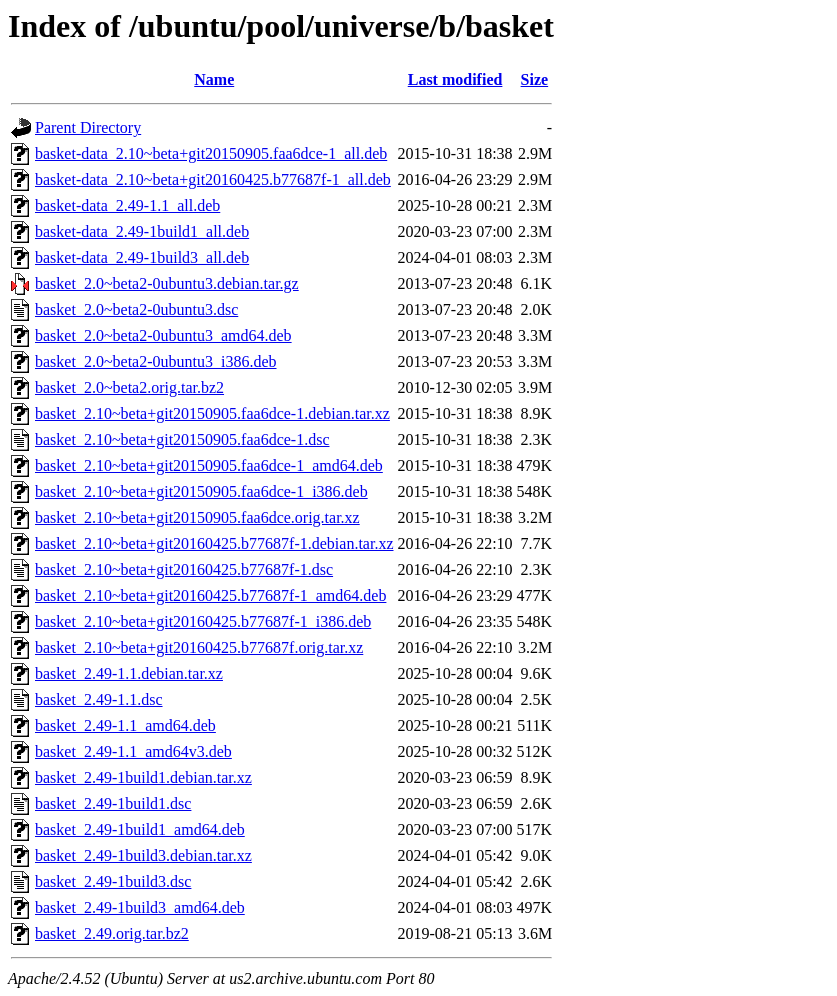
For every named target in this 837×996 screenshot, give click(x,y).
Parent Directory (88, 127)
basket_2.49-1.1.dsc (99, 699)
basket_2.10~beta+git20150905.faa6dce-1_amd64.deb (209, 465)
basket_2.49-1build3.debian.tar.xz (143, 855)
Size (535, 79)
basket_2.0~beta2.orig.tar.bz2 (129, 387)
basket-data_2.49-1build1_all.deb (142, 231)
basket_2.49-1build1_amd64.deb (140, 829)
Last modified (455, 79)
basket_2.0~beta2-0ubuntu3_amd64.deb (163, 335)
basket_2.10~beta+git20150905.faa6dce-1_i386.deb (201, 491)
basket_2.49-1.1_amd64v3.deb (133, 751)
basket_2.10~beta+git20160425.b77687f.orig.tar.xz (199, 647)
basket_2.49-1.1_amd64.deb (125, 725)
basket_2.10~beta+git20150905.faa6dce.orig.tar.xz (197, 517)
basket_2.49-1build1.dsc (113, 803)
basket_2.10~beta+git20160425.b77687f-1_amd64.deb (210, 595)
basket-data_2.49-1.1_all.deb (127, 205)
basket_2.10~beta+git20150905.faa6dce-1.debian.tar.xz (212, 413)
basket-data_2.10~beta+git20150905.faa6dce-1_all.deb (211, 153)
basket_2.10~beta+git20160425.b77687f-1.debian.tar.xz (214, 543)
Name (214, 79)
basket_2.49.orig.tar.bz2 (112, 933)
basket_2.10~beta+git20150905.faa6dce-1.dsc (182, 439)
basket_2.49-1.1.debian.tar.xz (129, 673)
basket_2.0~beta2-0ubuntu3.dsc (136, 309)
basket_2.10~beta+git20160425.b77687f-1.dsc (184, 569)
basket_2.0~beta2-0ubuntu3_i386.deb (156, 361)
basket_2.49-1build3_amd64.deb (140, 907)
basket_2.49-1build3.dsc (113, 881)
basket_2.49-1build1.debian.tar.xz (143, 777)
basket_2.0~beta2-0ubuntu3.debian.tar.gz (167, 283)
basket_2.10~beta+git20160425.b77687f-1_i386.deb (203, 621)
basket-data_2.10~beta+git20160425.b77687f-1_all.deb (213, 179)
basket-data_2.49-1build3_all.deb (142, 257)
